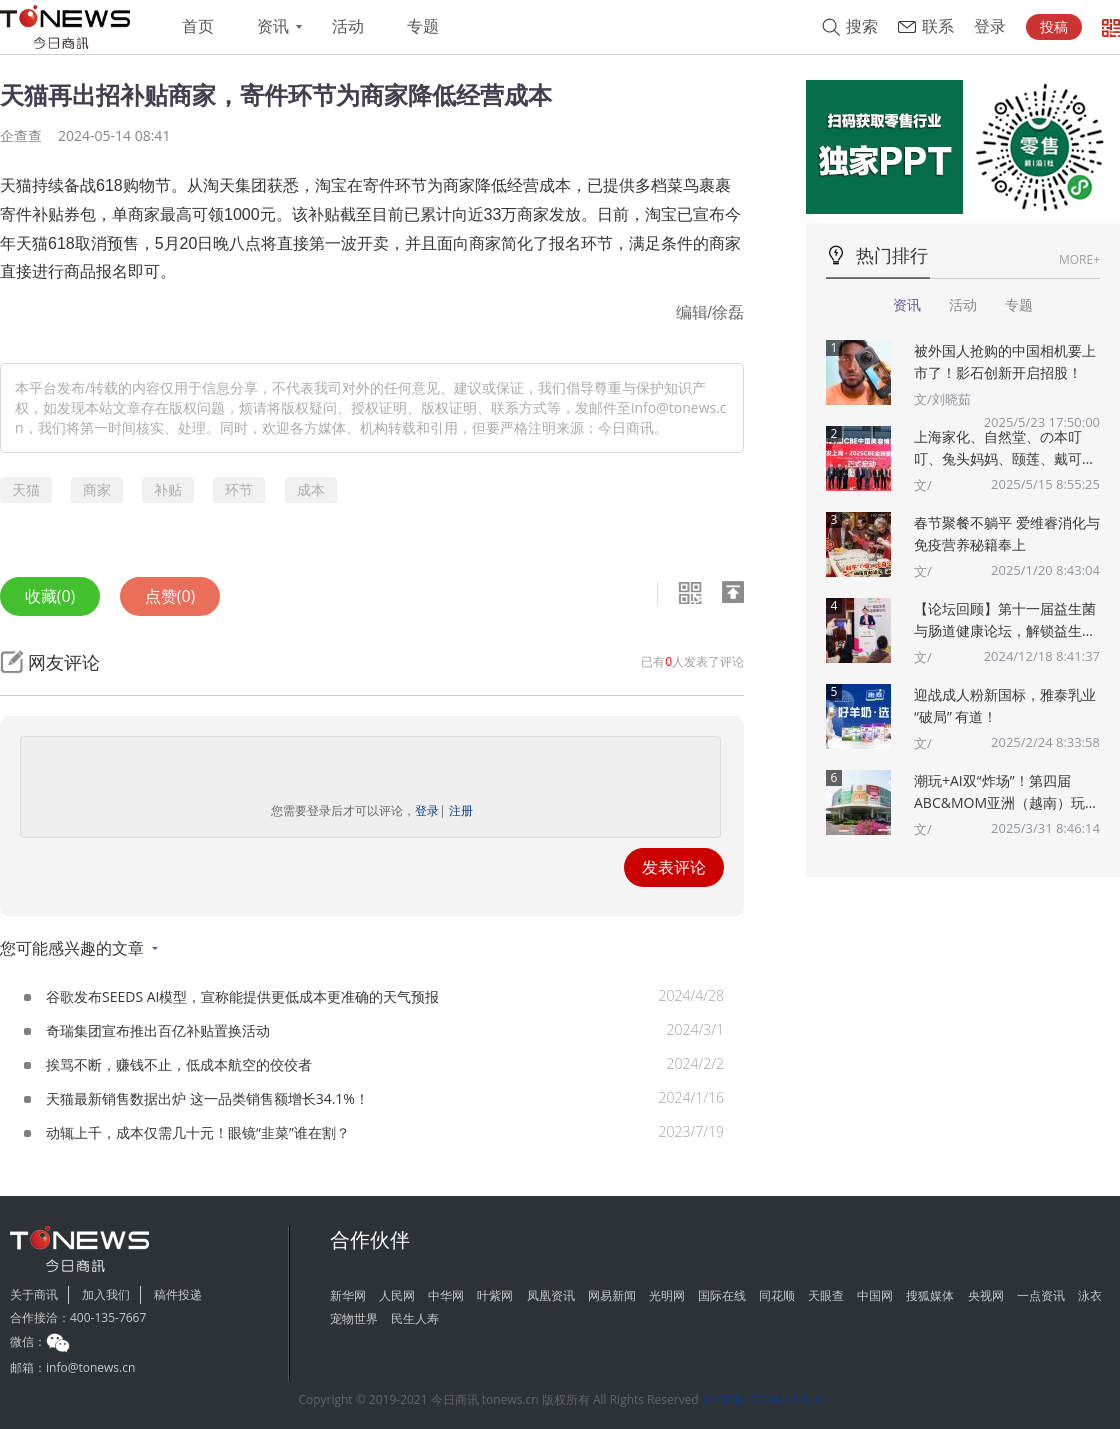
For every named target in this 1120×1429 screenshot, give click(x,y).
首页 (198, 26)
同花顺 (777, 1295)
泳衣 (1090, 1295)
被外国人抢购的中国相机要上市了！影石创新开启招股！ (1005, 361)
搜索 (862, 26)
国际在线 (722, 1295)
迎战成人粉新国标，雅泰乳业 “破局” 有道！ (1005, 705)
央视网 (986, 1295)
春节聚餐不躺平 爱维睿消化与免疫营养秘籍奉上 (1007, 533)
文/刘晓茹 (942, 399)
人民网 (397, 1295)
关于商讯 (34, 1294)
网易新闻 (612, 1295)
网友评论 (64, 662)
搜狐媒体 (930, 1295)
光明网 (667, 1295)
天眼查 (826, 1295)
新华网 (348, 1295)
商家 (97, 489)
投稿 (1054, 27)
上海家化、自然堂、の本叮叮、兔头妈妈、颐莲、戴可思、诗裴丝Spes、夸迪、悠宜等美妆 (1006, 448)
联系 (938, 26)
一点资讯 (1041, 1295)
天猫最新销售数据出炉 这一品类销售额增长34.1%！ (207, 1098)
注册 (461, 810)
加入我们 (106, 1294)
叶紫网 (495, 1295)
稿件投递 (178, 1294)
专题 (423, 26)
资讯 (273, 26)
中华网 (446, 1295)
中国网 (875, 1295)
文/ (923, 485)
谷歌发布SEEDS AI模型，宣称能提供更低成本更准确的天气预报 (242, 996)
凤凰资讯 (551, 1295)
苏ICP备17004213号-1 (762, 1399)
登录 (990, 26)
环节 (239, 489)
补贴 (168, 489)
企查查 (21, 135)
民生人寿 (415, 1318)
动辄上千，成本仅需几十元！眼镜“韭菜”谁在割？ (198, 1132)
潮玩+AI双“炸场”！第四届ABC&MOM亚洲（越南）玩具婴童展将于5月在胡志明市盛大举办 (1006, 792)
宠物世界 (354, 1318)
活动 (348, 26)
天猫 (26, 489)
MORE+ (1079, 259)
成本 (311, 489)
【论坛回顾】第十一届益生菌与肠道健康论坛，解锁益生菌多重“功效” (1005, 620)
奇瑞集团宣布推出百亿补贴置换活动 (158, 1030)
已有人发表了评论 (692, 661)
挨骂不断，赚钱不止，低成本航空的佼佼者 (179, 1064)
